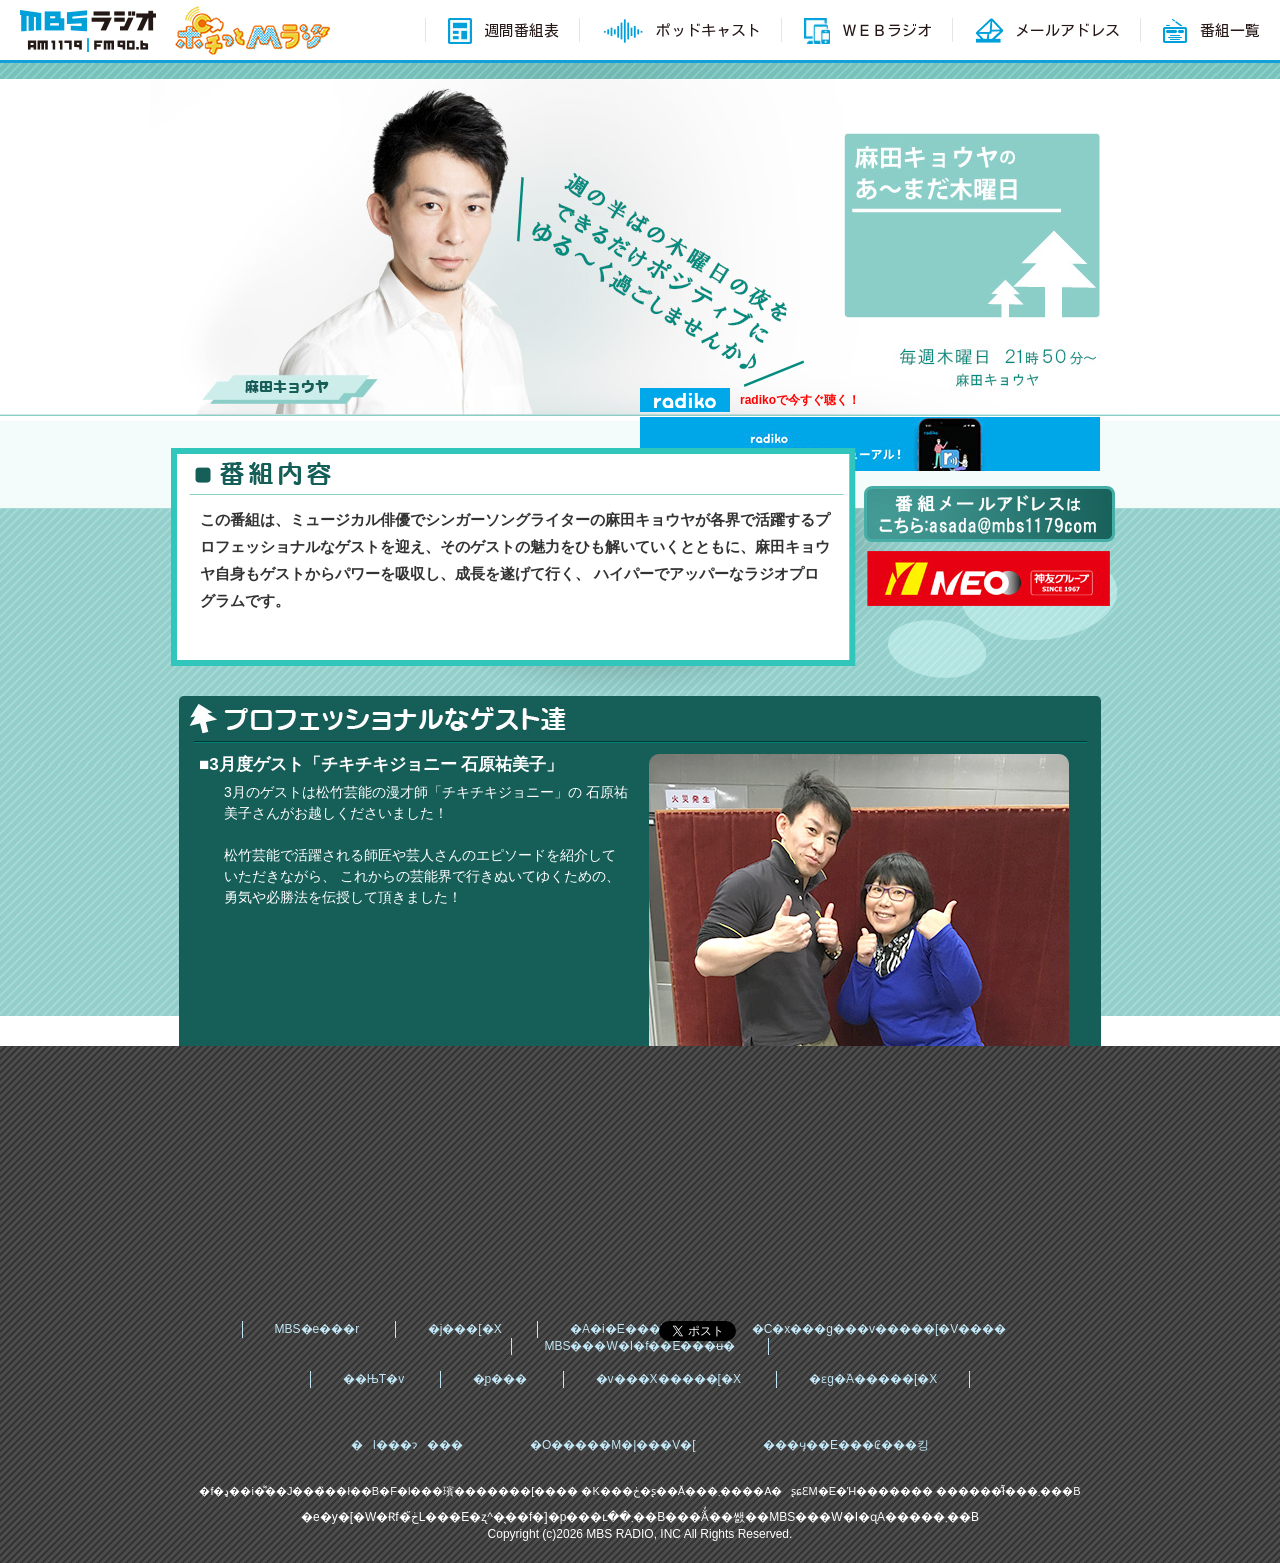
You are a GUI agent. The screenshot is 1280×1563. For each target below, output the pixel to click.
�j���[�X (465, 1329)
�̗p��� (500, 1379)
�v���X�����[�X (668, 1379)
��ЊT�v (373, 1379)
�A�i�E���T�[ (626, 1329)
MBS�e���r (317, 1329)
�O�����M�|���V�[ (613, 1445)
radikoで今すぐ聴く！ (800, 400)
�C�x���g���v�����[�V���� (879, 1329)
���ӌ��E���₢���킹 (846, 1445)
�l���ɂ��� (407, 1445)
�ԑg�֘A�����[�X (873, 1379)
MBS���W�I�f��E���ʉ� (639, 1346)
